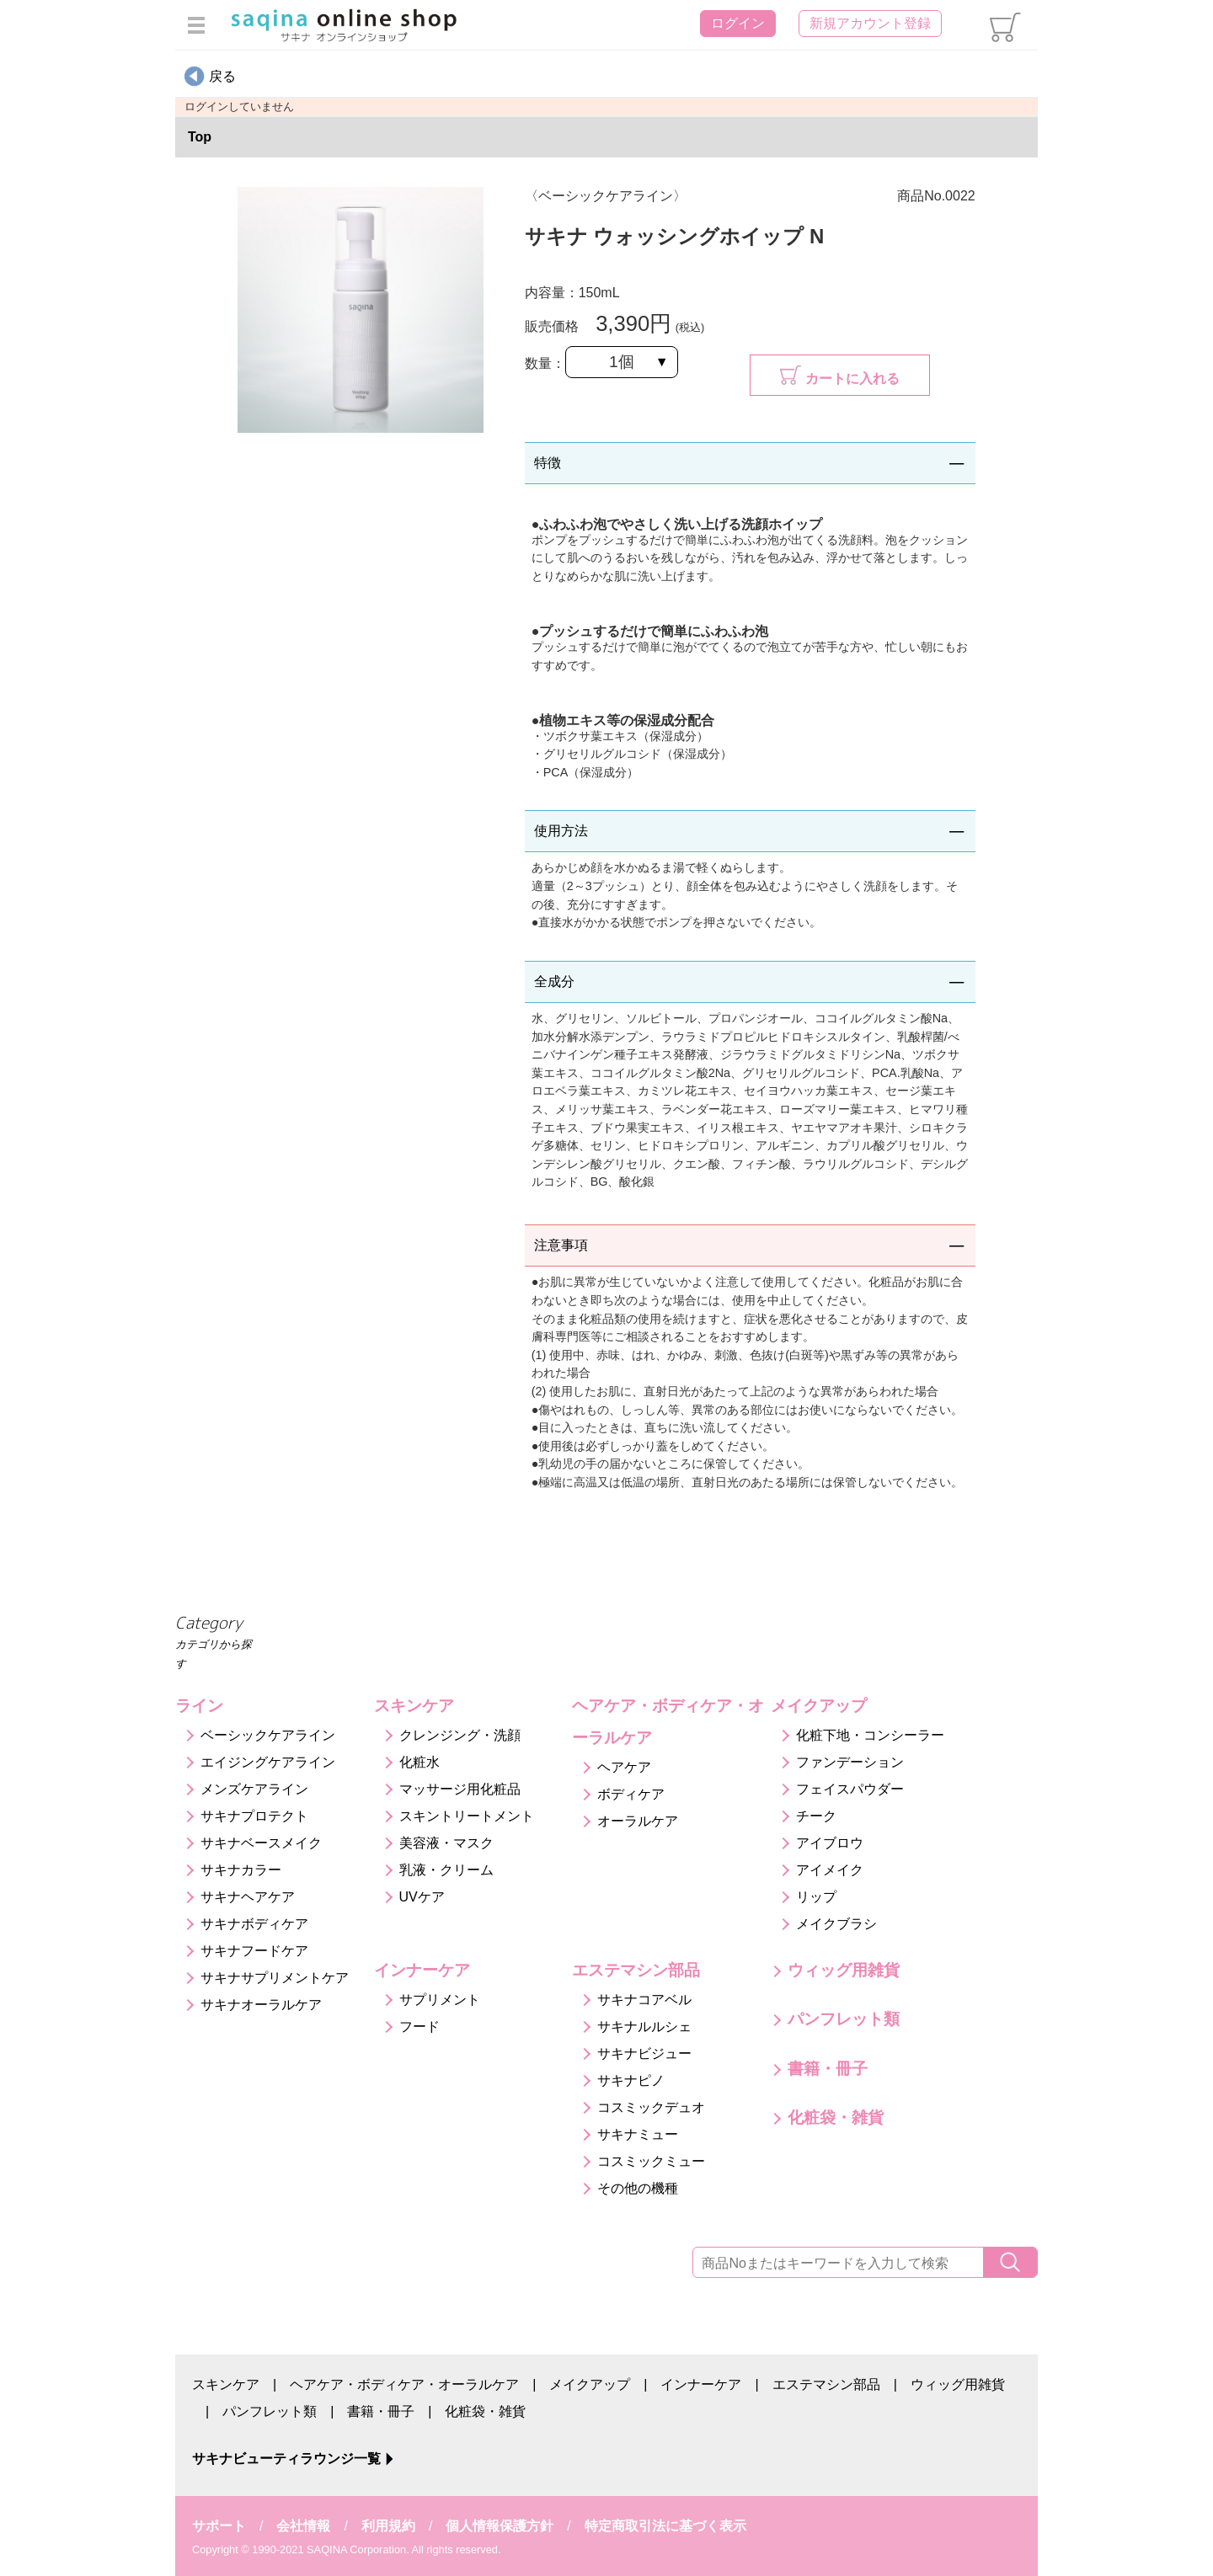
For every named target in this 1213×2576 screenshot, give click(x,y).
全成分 (554, 981)
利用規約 (388, 2526)
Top (199, 137)
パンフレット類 (269, 2411)
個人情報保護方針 (499, 2526)
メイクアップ (589, 2384)
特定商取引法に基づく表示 (665, 2526)
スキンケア (225, 2384)
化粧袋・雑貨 (485, 2411)
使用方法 (561, 831)
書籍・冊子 (380, 2411)
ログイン (738, 23)
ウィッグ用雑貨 (958, 2384)
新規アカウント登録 (870, 23)
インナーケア (700, 2384)
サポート (219, 2526)
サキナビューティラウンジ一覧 (286, 2458)
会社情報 (303, 2526)
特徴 (547, 463)
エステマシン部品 (826, 2384)
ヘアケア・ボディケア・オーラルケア (404, 2384)
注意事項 (561, 1245)
